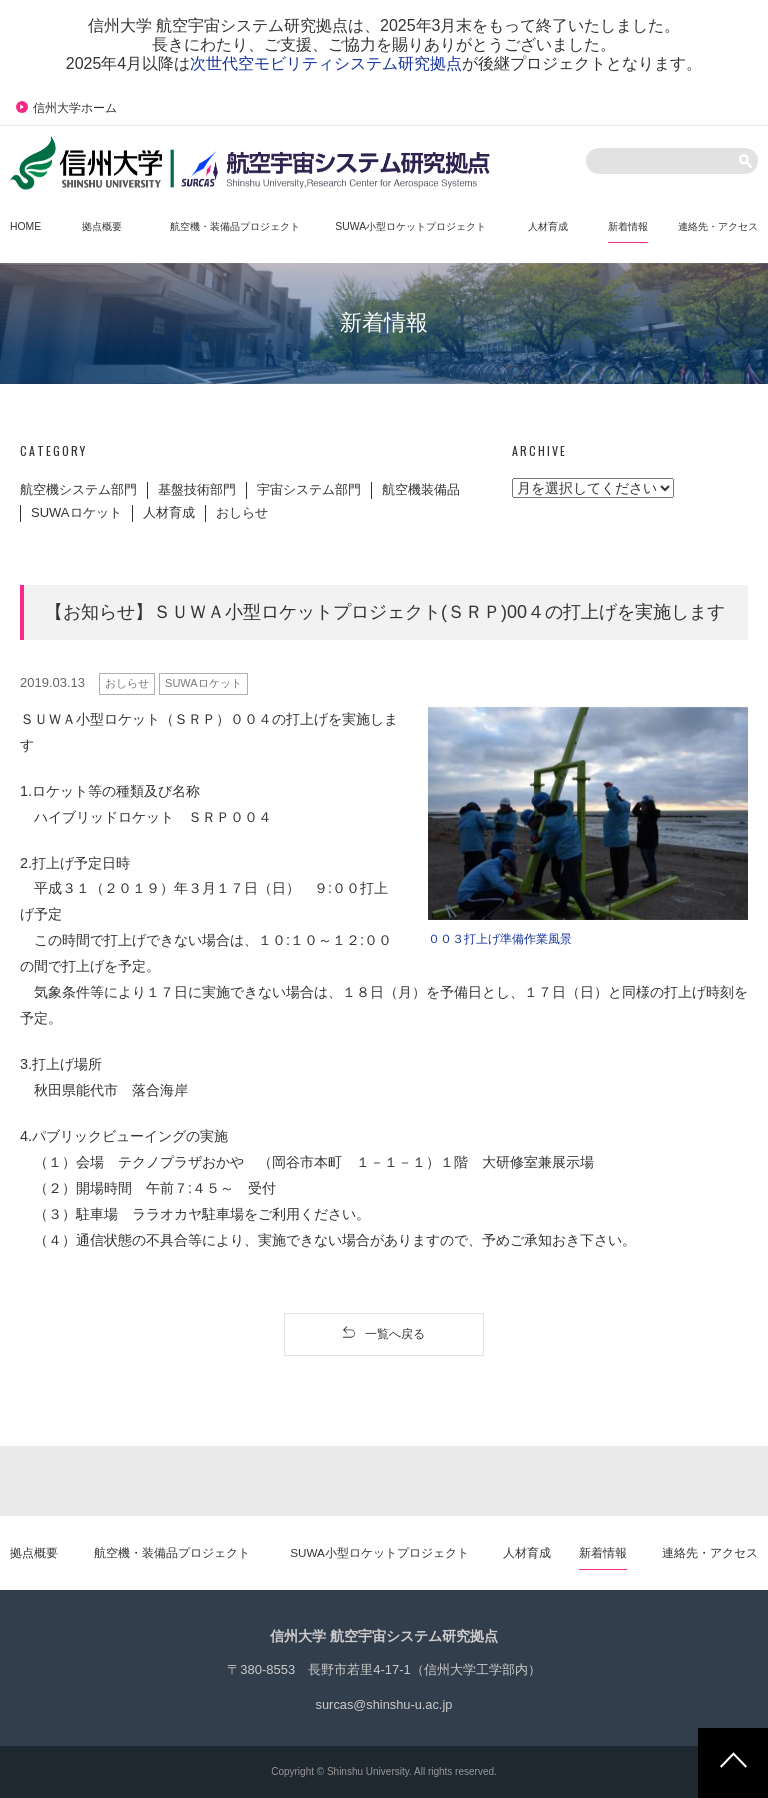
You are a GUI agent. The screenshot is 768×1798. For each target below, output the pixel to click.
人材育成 (169, 512)
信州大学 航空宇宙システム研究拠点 (384, 1636)
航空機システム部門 (78, 489)
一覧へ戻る (384, 1333)
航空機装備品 (421, 489)
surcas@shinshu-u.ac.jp (384, 1704)
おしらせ (242, 512)
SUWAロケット (76, 512)
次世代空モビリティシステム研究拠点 (326, 63)
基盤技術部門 (197, 489)
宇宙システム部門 (309, 489)
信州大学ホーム (66, 108)
